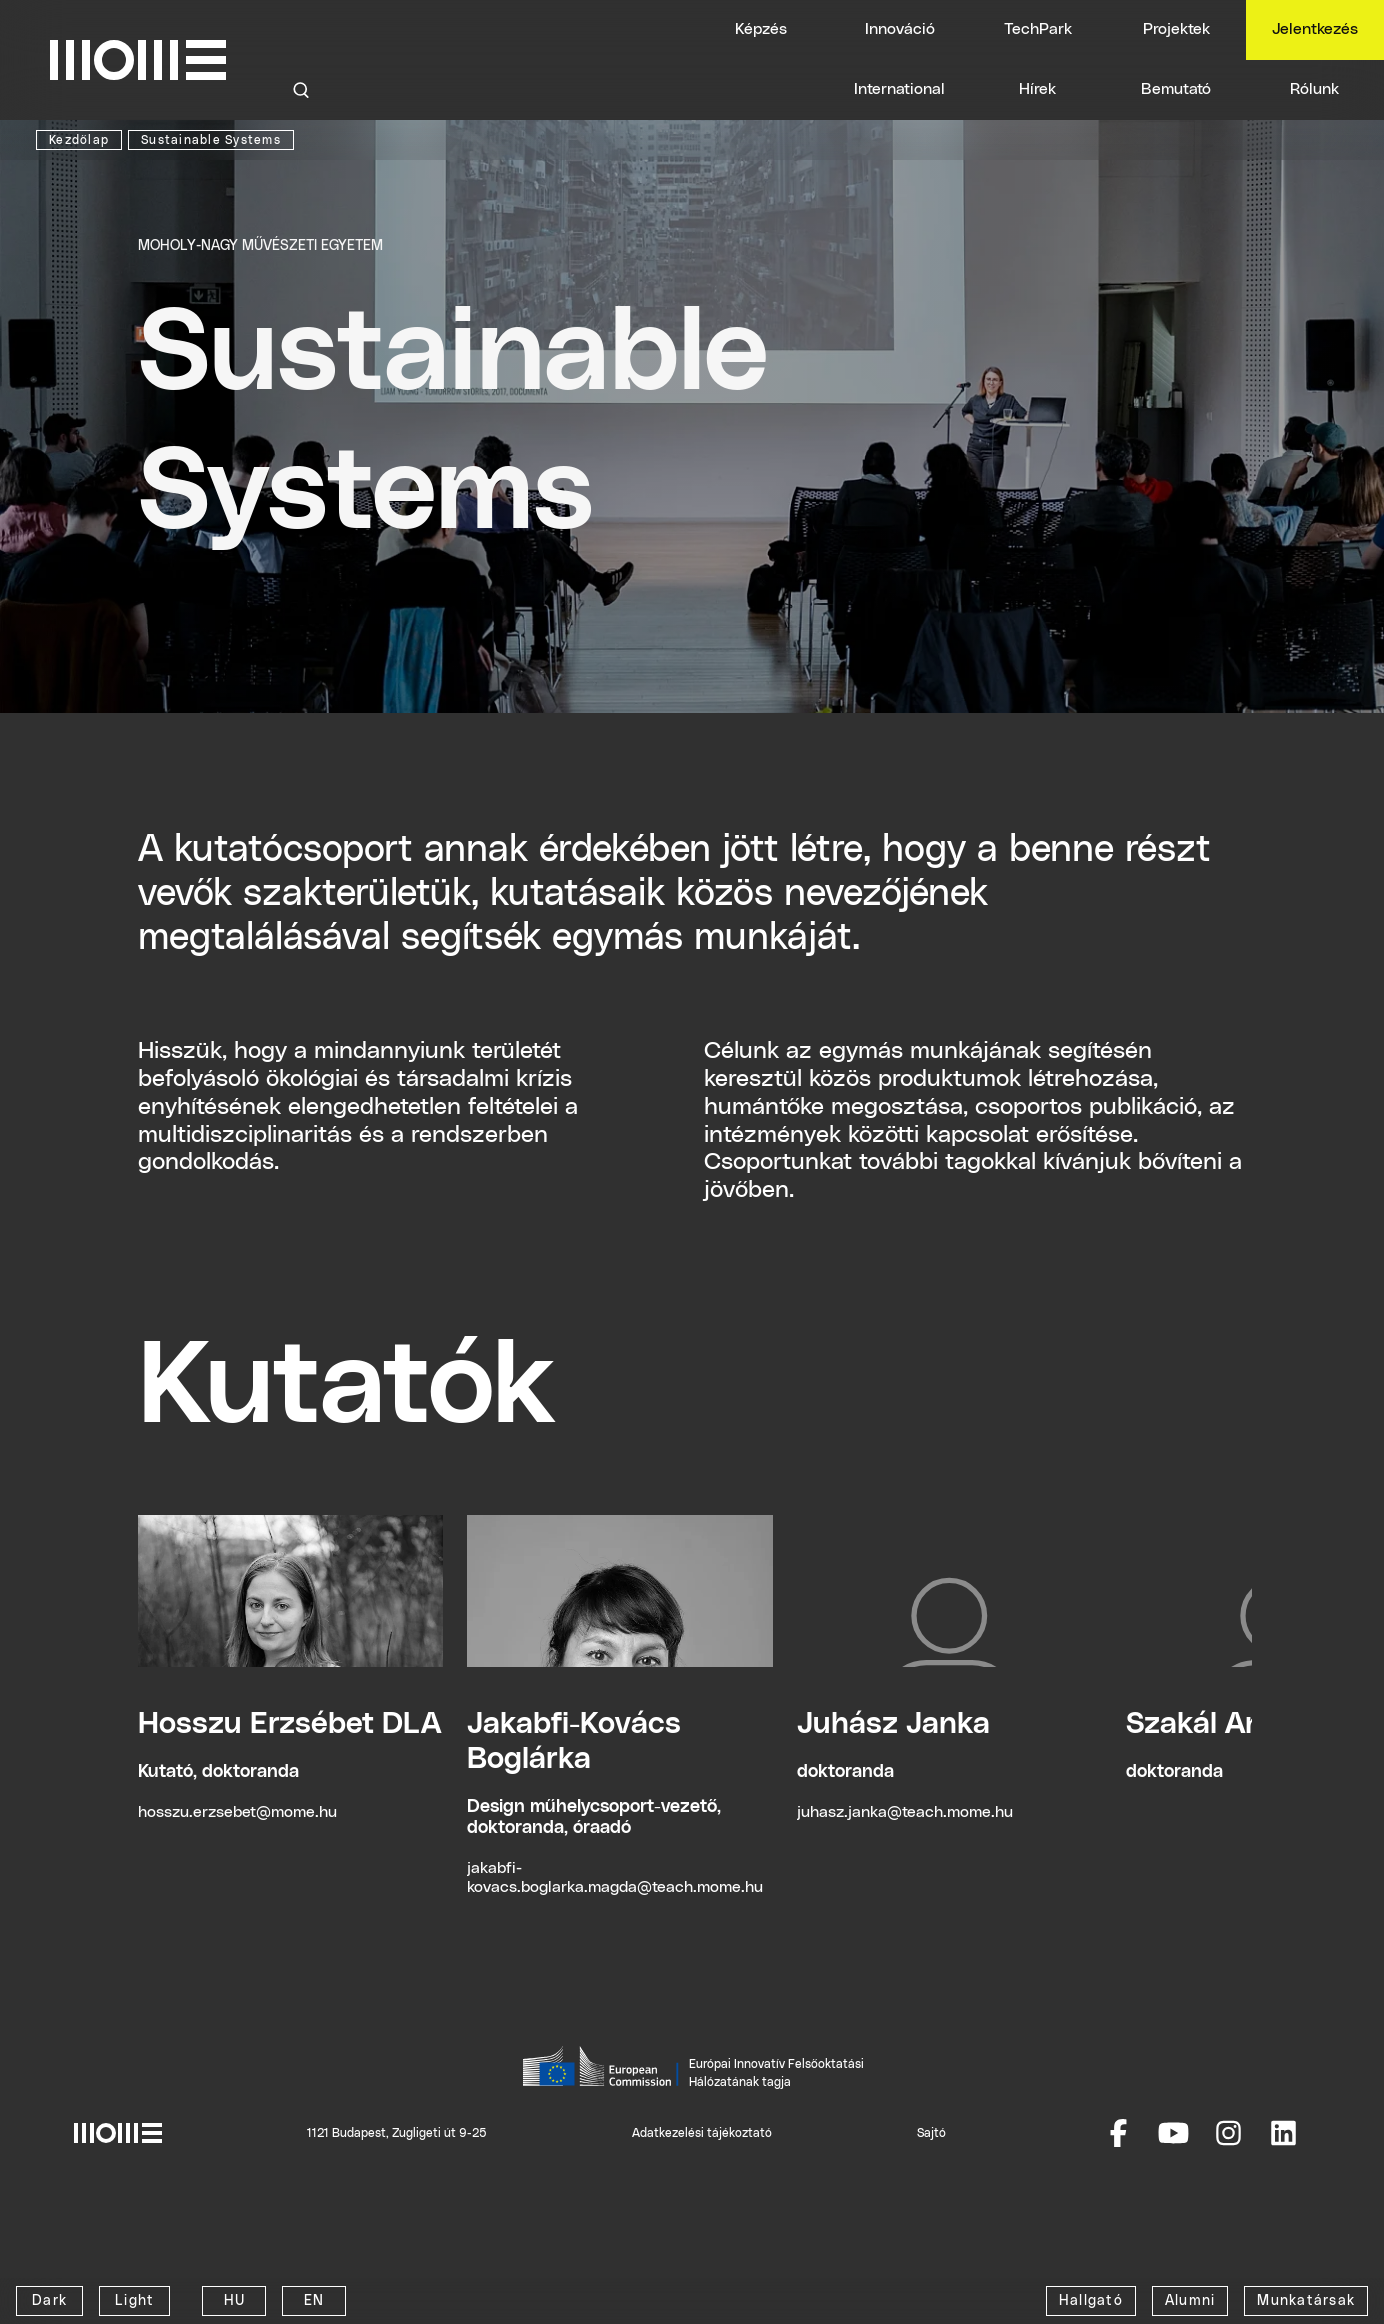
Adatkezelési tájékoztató (702, 2133)
